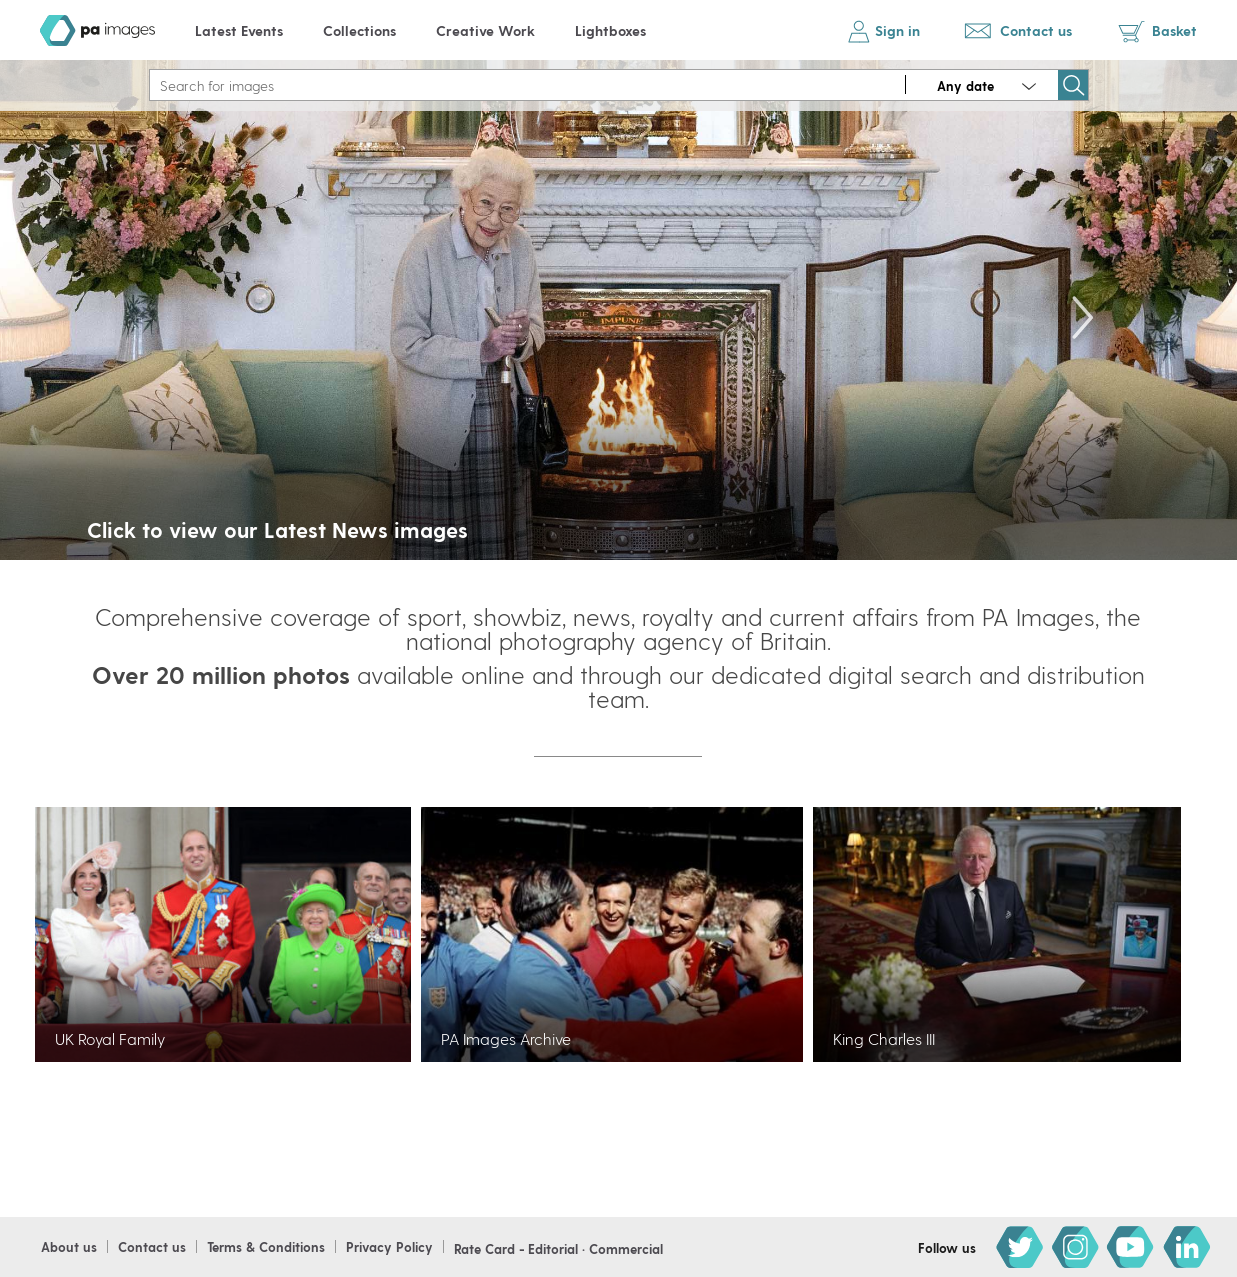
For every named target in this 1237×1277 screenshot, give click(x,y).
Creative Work (485, 30)
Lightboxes (610, 30)
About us (69, 1246)
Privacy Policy (389, 1246)
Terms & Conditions (266, 1246)
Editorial (553, 1248)
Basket (1174, 30)
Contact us (1036, 30)
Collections (359, 30)
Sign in (897, 30)
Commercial (626, 1248)
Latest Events (239, 30)
